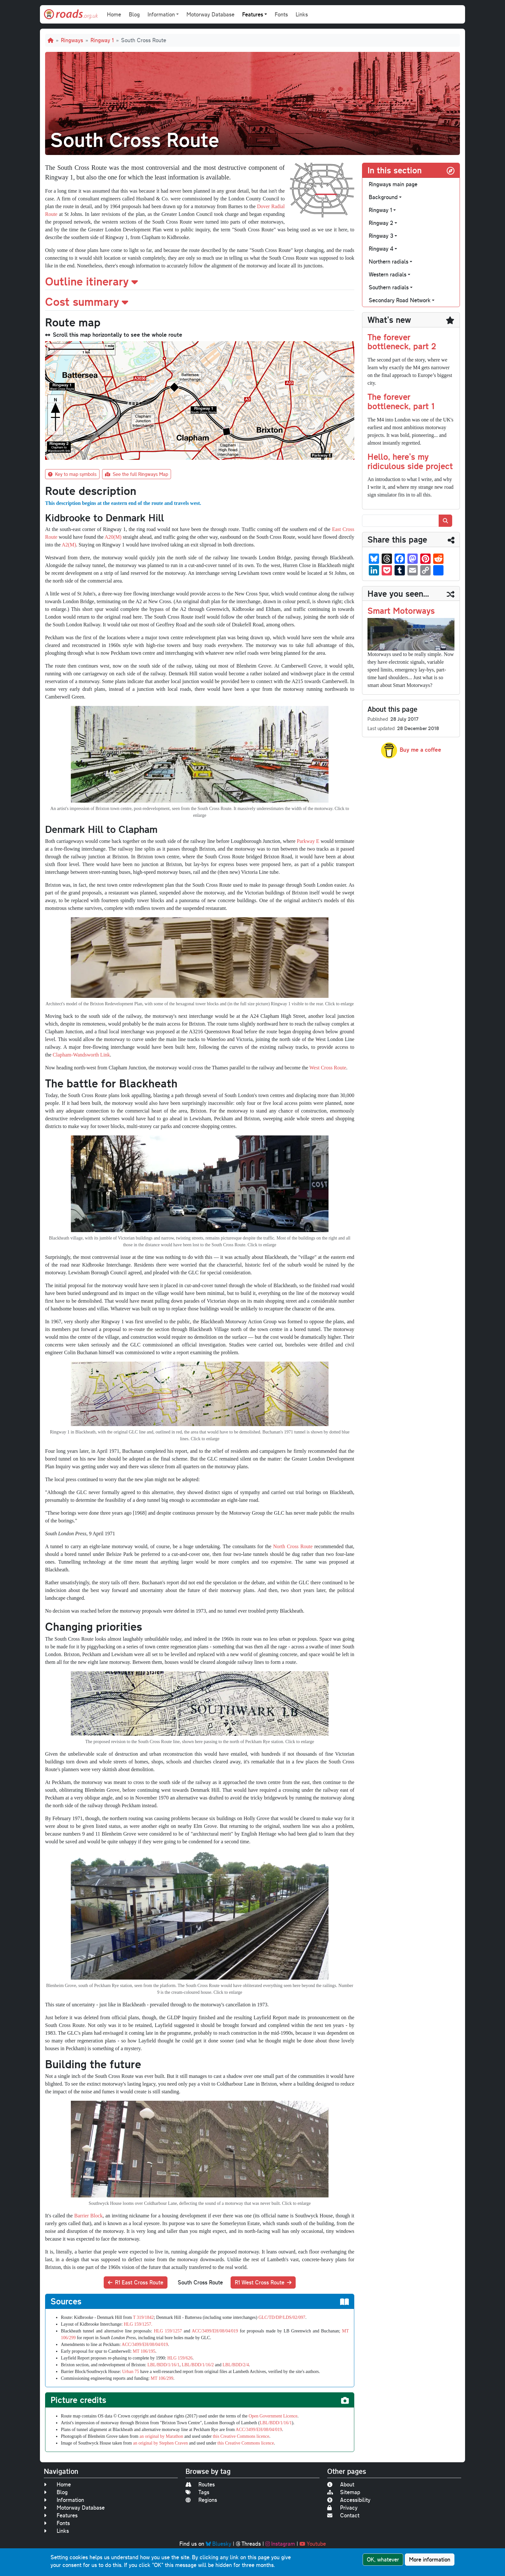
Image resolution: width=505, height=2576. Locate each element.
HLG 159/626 (179, 2358)
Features (61, 2515)
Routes (200, 2484)
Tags (197, 2492)
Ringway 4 (381, 248)
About (340, 2484)
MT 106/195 (144, 2351)
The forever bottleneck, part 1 (400, 401)
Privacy (342, 2507)
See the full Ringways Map (136, 474)
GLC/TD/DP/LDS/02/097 (281, 2317)
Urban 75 (130, 2371)
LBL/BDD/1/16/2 (198, 2364)
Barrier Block (88, 2215)
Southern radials (389, 287)
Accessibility (348, 2500)
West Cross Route (328, 1067)
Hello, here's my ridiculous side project (410, 461)
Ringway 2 (381, 223)
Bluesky (218, 2543)
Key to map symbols (72, 474)
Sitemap (343, 2492)
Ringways (72, 40)
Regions (201, 2500)
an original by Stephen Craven (160, 2443)
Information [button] (161, 14)
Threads (248, 2543)
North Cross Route (293, 1546)
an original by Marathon (161, 2436)
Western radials (387, 274)
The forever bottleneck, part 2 (401, 341)
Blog (134, 14)
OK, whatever (383, 2559)
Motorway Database (210, 14)
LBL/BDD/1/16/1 (164, 2364)
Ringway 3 (381, 235)
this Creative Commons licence (241, 2436)
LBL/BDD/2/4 (236, 2364)
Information (64, 2500)
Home (114, 14)
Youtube (313, 2543)
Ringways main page (393, 184)
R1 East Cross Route (135, 2282)
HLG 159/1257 (168, 2331)
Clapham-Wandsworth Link (81, 1054)
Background (383, 197)
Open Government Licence (273, 2416)
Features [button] (252, 14)
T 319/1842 (143, 2317)
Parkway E (308, 841)
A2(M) (69, 544)
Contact (343, 2515)
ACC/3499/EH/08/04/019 (215, 2331)
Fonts (281, 14)
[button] (199, 281)
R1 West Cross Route (263, 2282)
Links (302, 14)
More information (429, 2559)
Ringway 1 (102, 40)
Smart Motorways (401, 610)
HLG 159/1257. (138, 2324)
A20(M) (113, 537)
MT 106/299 (162, 2378)
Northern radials (388, 261)
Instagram (280, 2543)
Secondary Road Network (400, 300)
